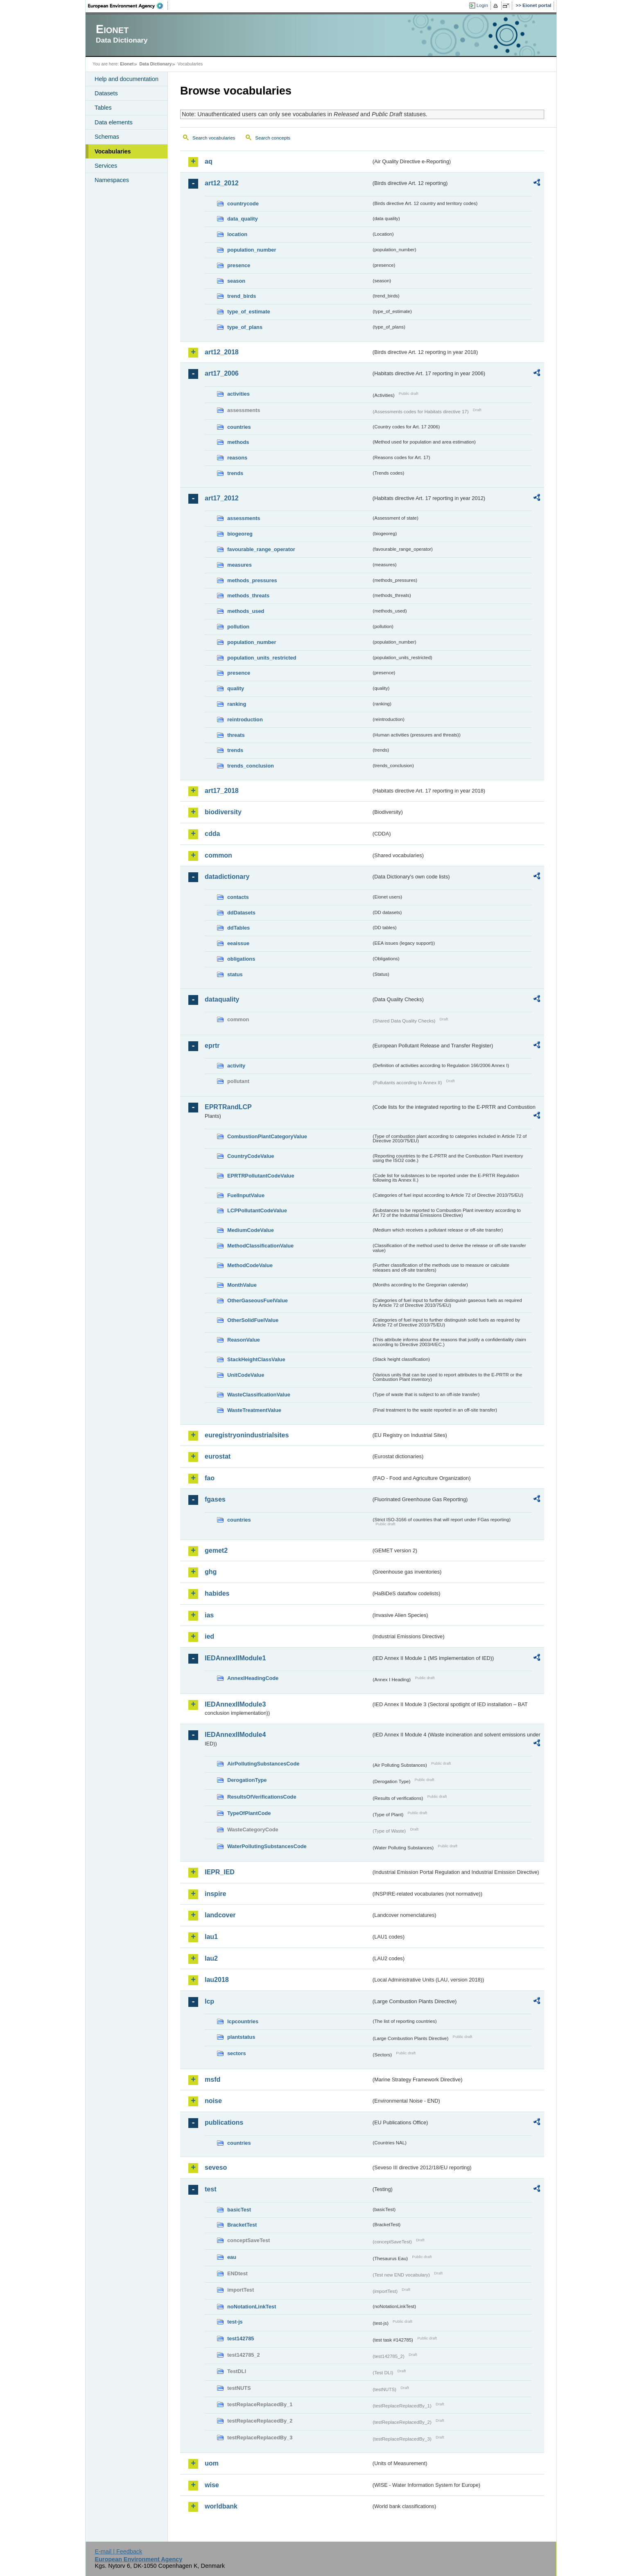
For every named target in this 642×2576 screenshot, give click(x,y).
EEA (128, 6)
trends (235, 473)
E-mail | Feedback (118, 2551)
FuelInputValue (245, 1195)
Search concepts (272, 137)
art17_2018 (222, 790)
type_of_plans (244, 327)
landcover (220, 1915)
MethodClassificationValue (260, 1246)
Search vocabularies (213, 137)
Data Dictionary (155, 63)
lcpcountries (242, 2021)
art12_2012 (222, 183)
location (237, 234)
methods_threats (248, 595)
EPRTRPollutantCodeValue (260, 1176)
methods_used (245, 611)
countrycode (243, 203)
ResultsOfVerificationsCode (261, 1797)
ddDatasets (241, 913)
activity (236, 1066)
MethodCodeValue (250, 1265)
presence (238, 265)
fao (210, 1478)
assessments (243, 518)
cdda (212, 833)
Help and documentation (126, 79)
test (210, 2189)
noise (213, 2100)
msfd (212, 2079)
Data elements (114, 122)
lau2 (211, 1958)
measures (239, 565)
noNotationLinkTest (251, 2307)
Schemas (107, 136)
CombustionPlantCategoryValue (267, 1136)
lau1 (211, 1936)
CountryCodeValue (250, 1156)
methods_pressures (252, 580)
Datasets (106, 93)
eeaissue (238, 943)
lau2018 (217, 1979)
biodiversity (223, 811)
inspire (215, 1893)
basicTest (239, 2210)
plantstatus (241, 2037)
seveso (216, 2167)
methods (238, 442)
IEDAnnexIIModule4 (235, 1734)
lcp (209, 2001)
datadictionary (227, 876)
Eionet (126, 63)
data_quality (242, 219)
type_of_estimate (248, 311)
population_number (251, 250)
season (236, 281)
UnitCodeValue (245, 1375)
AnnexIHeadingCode (252, 1678)
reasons (237, 458)
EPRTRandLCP (228, 1106)
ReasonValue (243, 1340)
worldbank (221, 2506)
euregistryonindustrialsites (247, 1435)
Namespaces (112, 180)
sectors (236, 2053)
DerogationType (247, 1780)
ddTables (238, 928)
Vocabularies (113, 151)
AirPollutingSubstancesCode (263, 1764)
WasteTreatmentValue (254, 1410)
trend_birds (241, 296)
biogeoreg (240, 534)
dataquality (222, 999)
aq (208, 161)
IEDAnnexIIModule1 (235, 1658)
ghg (211, 1571)
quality (235, 688)
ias (209, 1615)
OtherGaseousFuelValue (257, 1300)
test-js (235, 2322)
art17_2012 (222, 498)
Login (482, 5)
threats (236, 735)
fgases (215, 1499)
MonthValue (242, 1285)
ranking (236, 704)
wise (212, 2484)
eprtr (212, 1045)
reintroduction (245, 719)
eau (231, 2257)
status (235, 974)
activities (238, 394)
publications (224, 2122)
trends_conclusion (250, 766)
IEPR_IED (220, 1872)
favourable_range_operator (261, 549)
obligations (241, 959)
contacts (238, 897)
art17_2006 (222, 373)
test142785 (240, 2338)
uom (212, 2463)
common (218, 855)
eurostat (218, 1456)
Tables (103, 107)
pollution (238, 627)
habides (217, 1593)
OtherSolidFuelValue (252, 1320)
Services (106, 165)
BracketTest (242, 2225)
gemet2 (216, 1550)
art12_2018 (222, 352)
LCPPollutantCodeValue (257, 1210)
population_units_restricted (261, 658)
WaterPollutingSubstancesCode (267, 1846)
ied (209, 1636)
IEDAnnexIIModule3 (235, 1704)
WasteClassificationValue (258, 1395)
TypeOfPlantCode (249, 1813)
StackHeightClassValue (256, 1359)
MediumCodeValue (250, 1230)
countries (239, 427)
